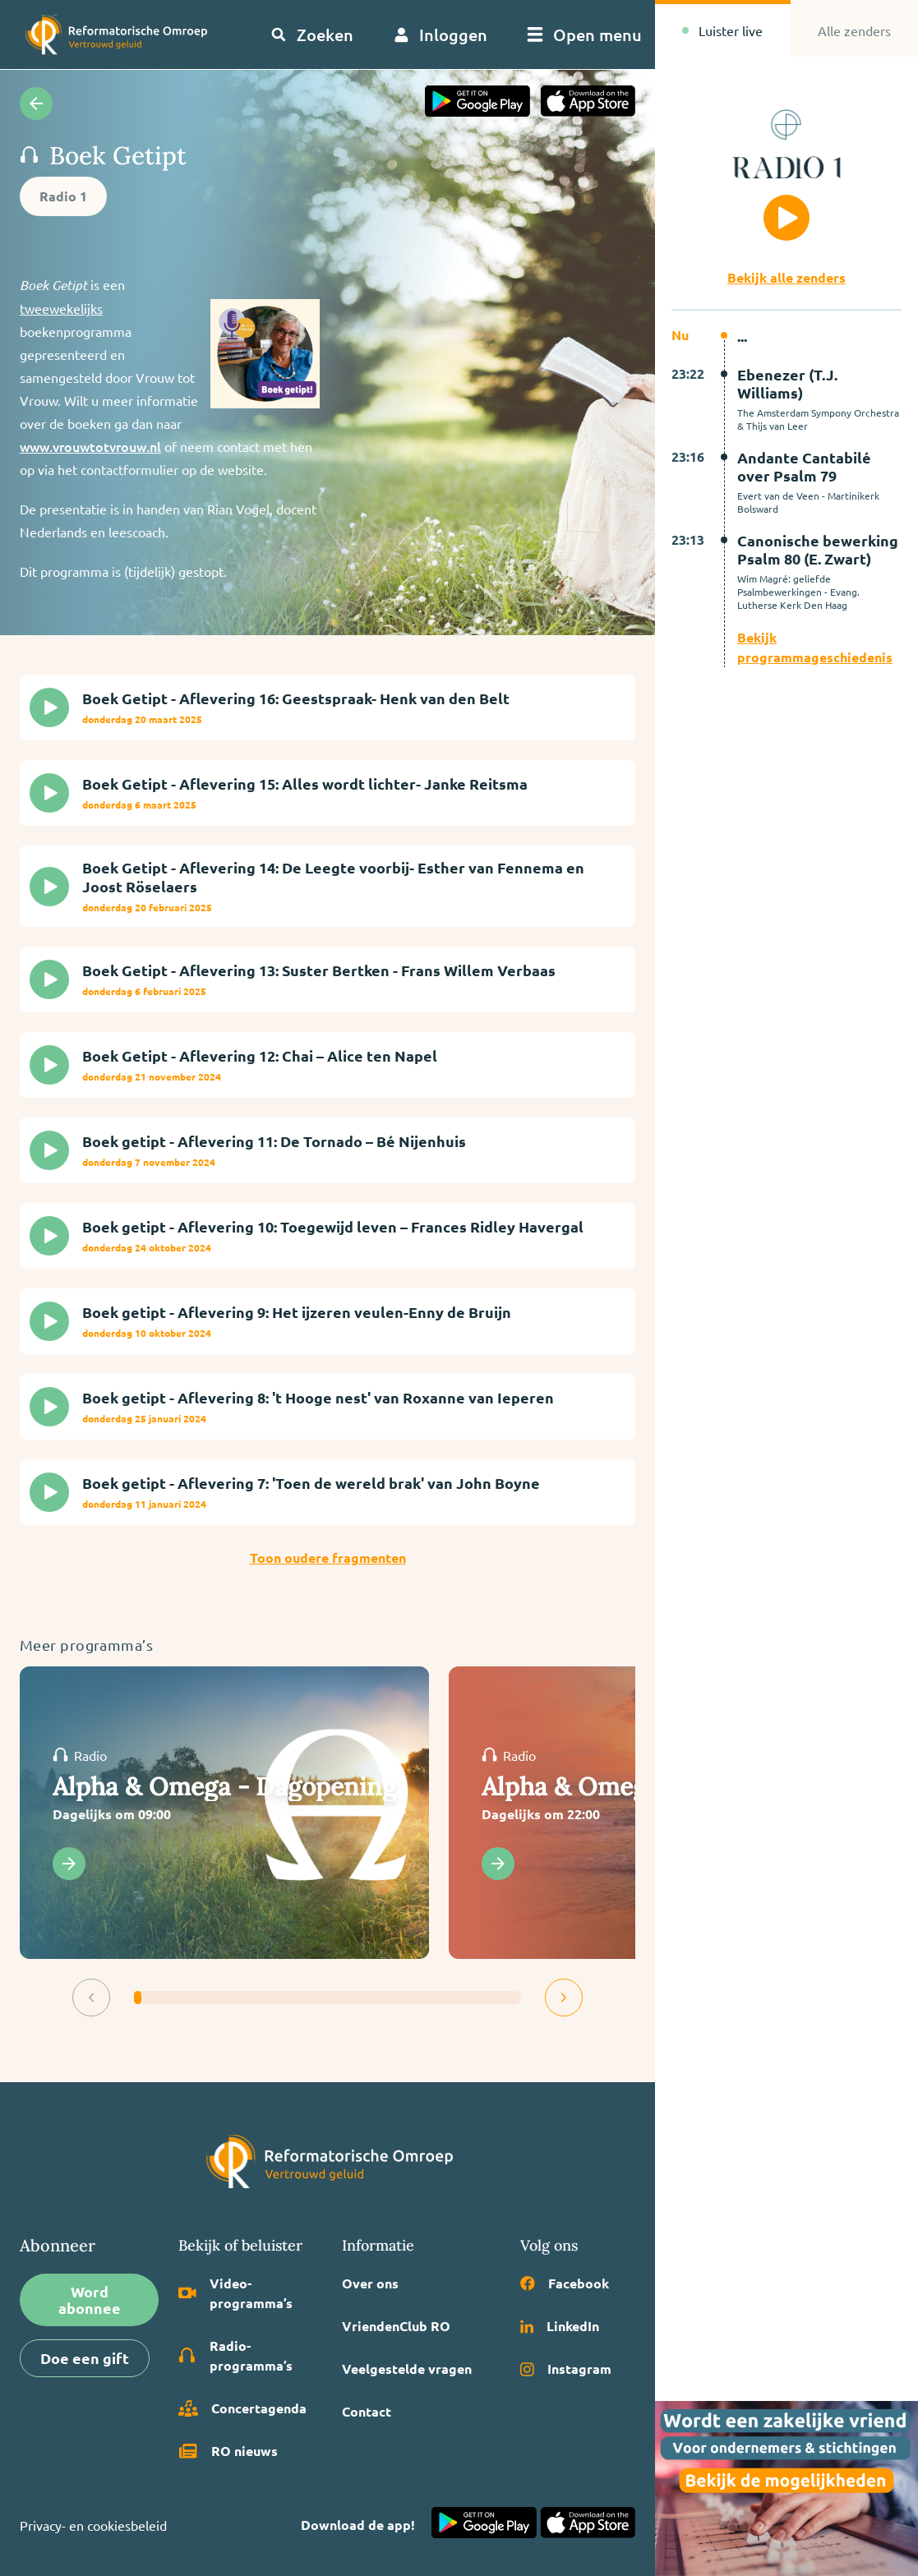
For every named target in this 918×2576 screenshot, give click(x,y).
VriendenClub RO (396, 2325)
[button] (91, 1997)
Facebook (564, 2283)
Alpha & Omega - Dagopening (224, 1786)
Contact (366, 2411)
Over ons (370, 2283)
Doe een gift (84, 2357)
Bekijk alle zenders (786, 277)
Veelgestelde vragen (407, 2368)
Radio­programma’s (235, 2355)
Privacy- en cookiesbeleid (93, 2525)
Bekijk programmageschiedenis (815, 647)
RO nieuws (228, 2451)
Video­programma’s (235, 2292)
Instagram (565, 2368)
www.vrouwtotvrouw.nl (90, 446)
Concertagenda (242, 2408)
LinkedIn (559, 2325)
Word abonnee (89, 2299)
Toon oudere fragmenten (328, 1557)
